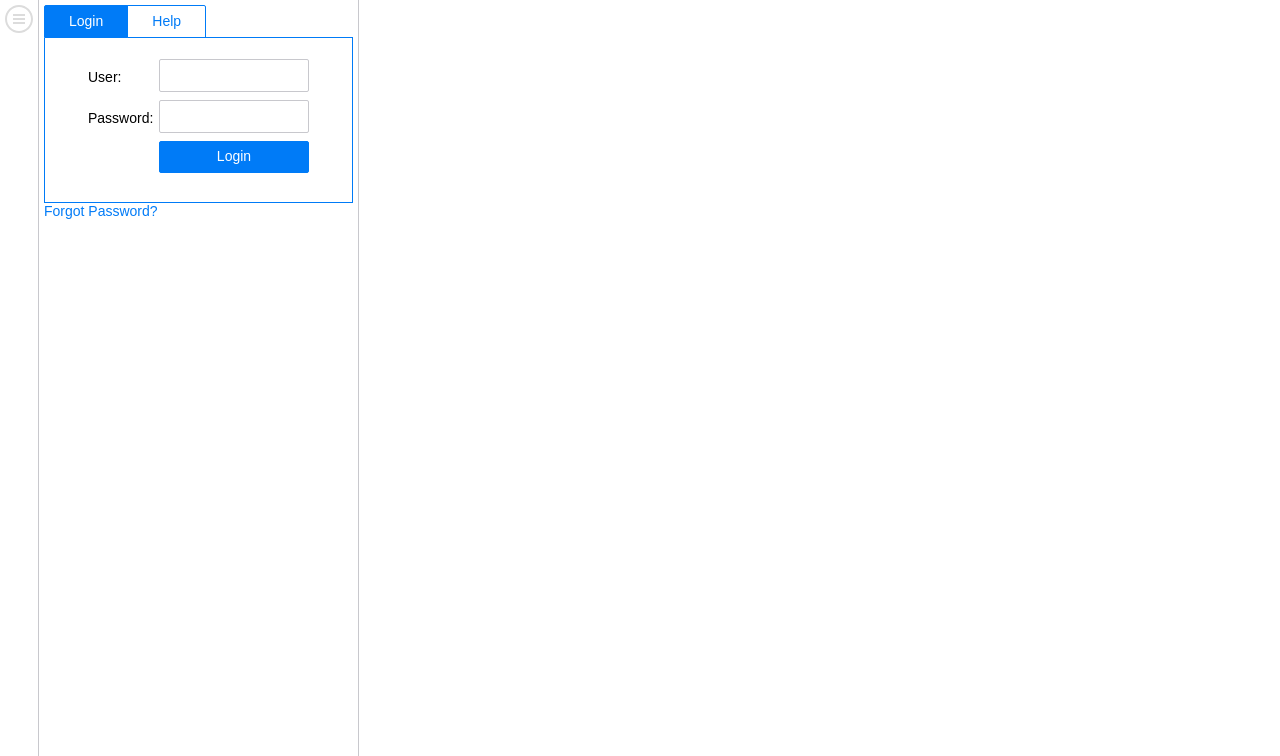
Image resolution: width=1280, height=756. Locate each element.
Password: (120, 118)
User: (104, 77)
